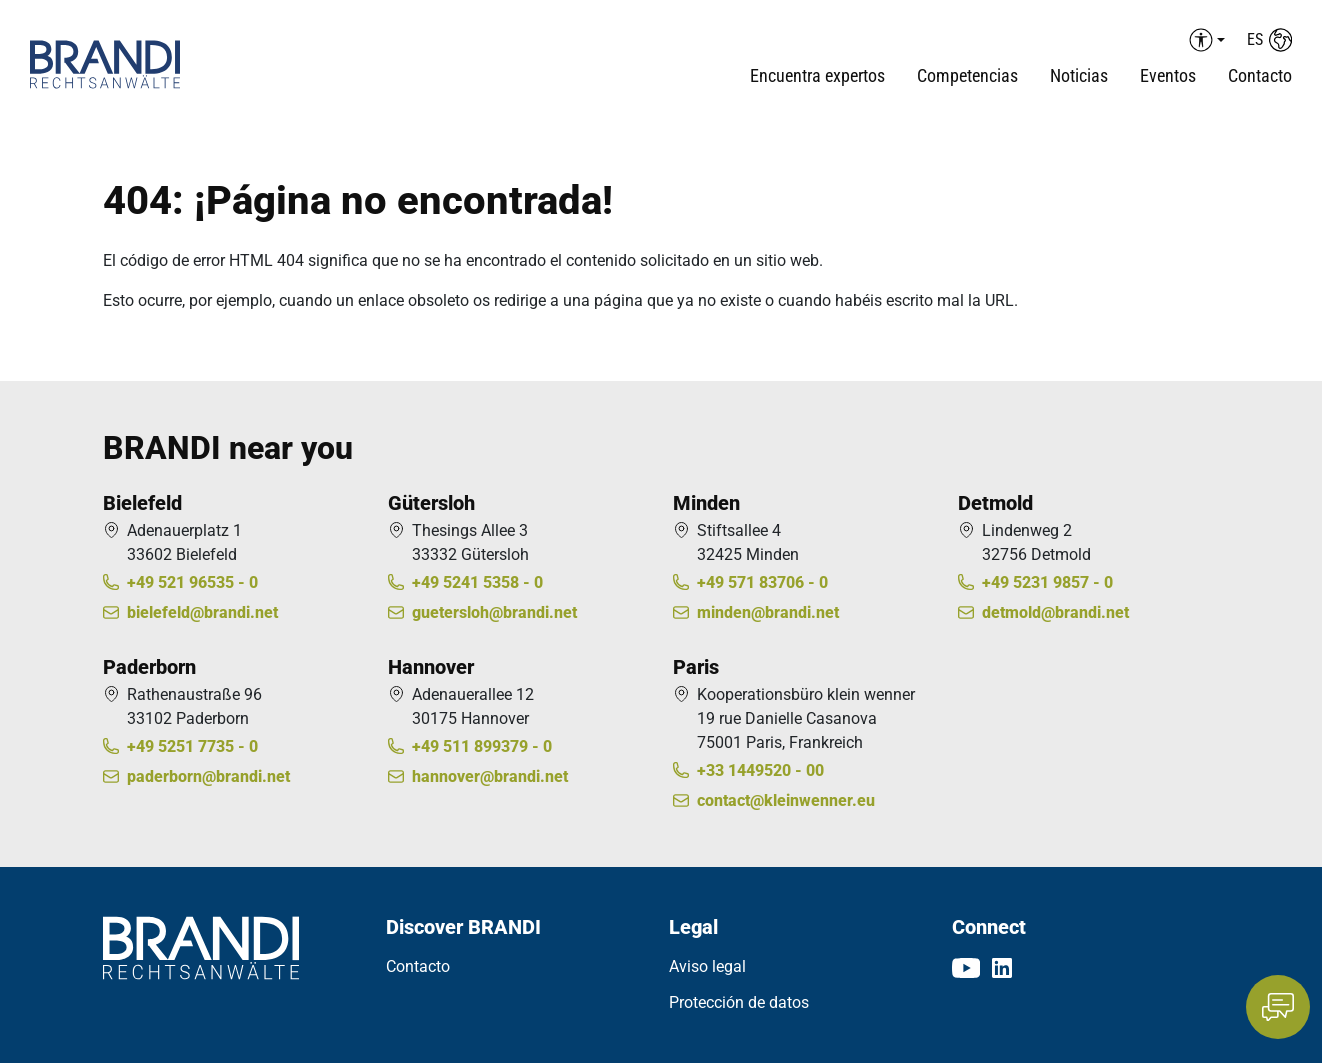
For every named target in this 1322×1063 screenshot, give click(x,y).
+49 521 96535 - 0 (192, 582)
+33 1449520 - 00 (760, 770)
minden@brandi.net (768, 612)
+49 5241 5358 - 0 (477, 582)
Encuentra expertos (817, 75)
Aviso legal (707, 966)
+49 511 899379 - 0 (482, 746)
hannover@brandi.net (490, 776)
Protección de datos (739, 1002)
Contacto (1260, 75)
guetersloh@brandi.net (494, 612)
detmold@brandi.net (1055, 612)
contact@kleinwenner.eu (786, 800)
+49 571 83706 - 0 (762, 582)
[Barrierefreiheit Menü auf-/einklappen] (1204, 40)
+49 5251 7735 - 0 (192, 746)
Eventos (1168, 75)
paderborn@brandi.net (208, 776)
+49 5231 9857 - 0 (1047, 582)
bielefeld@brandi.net (202, 612)
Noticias (1079, 75)
